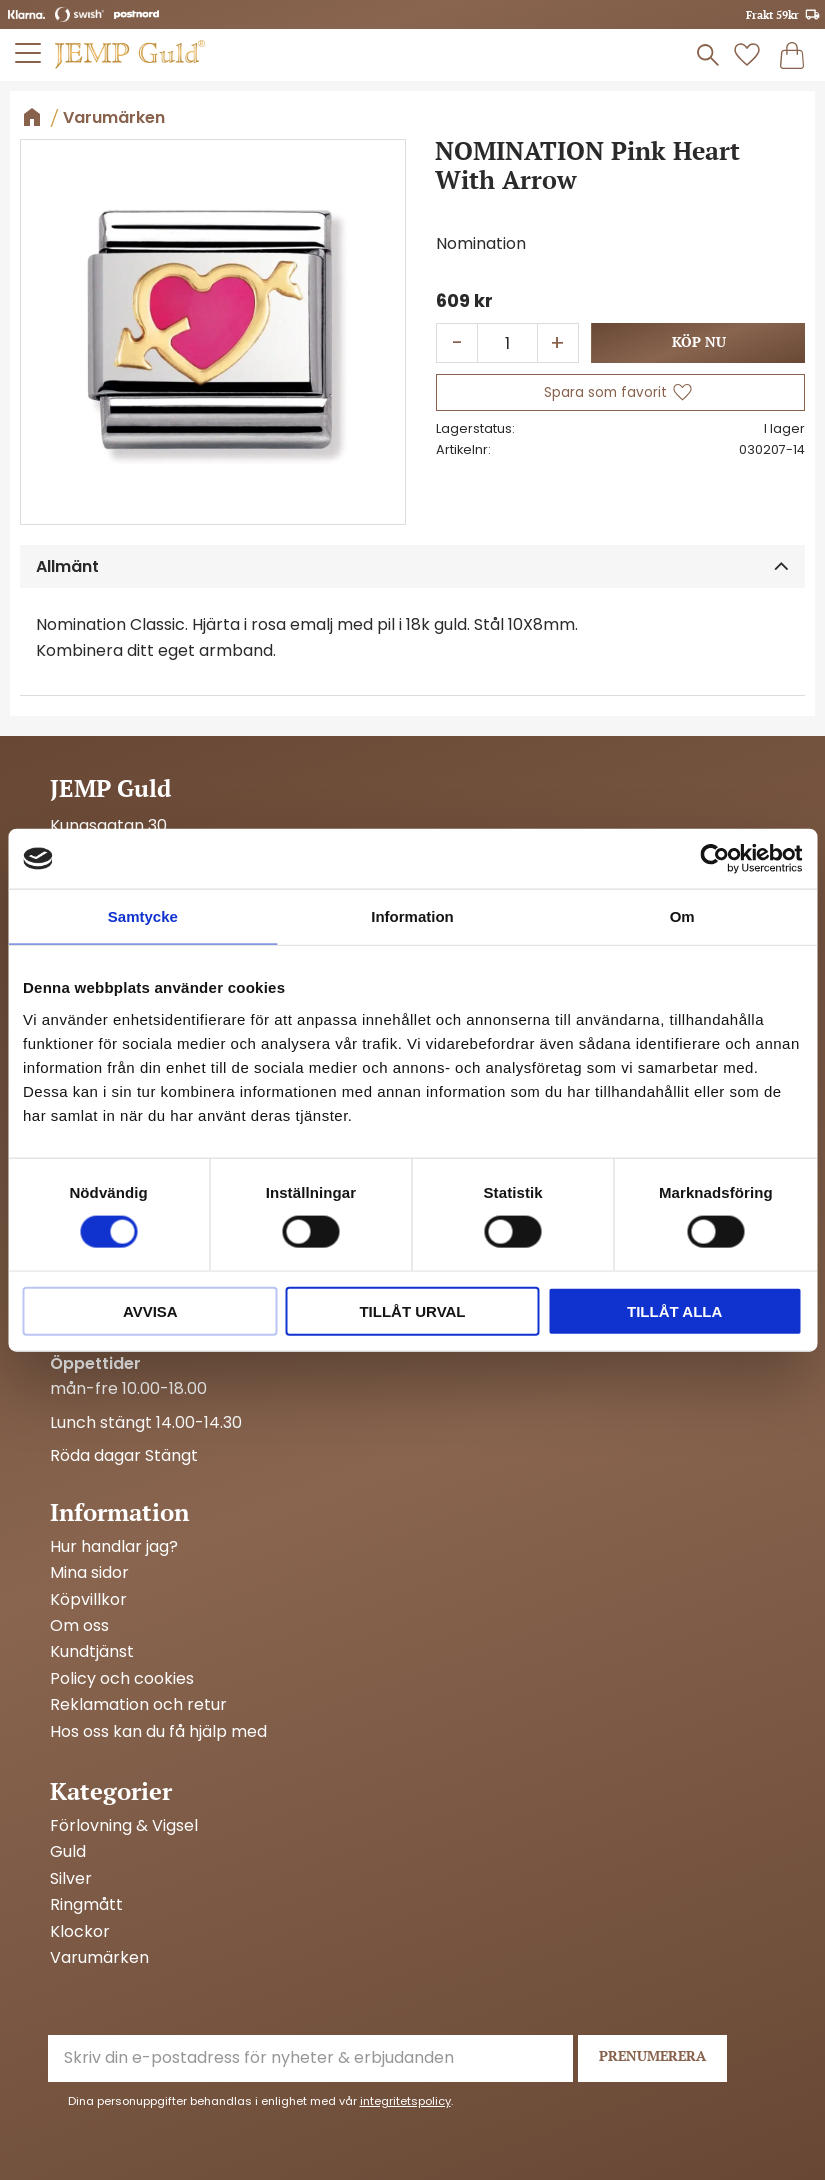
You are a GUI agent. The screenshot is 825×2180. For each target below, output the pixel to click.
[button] (29, 53)
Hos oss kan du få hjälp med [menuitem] (158, 1732)
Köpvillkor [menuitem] (88, 1600)
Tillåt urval (412, 1310)
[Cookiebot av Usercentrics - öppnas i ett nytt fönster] (714, 859)
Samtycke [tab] (143, 916)
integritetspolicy (405, 2101)
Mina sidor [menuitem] (89, 1573)
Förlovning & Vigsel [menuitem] (124, 1826)
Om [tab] (682, 916)
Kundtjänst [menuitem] (92, 1652)
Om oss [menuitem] (79, 1626)
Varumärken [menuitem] (99, 1958)
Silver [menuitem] (71, 1879)
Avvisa (150, 1310)
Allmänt (67, 566)
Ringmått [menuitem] (86, 1905)
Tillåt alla (674, 1310)
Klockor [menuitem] (80, 1932)
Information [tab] (412, 916)
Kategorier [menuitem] (111, 1791)
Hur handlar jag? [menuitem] (114, 1547)
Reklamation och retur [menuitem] (138, 1705)
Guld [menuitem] (68, 1852)
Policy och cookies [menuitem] (122, 1679)
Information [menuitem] (119, 1512)
